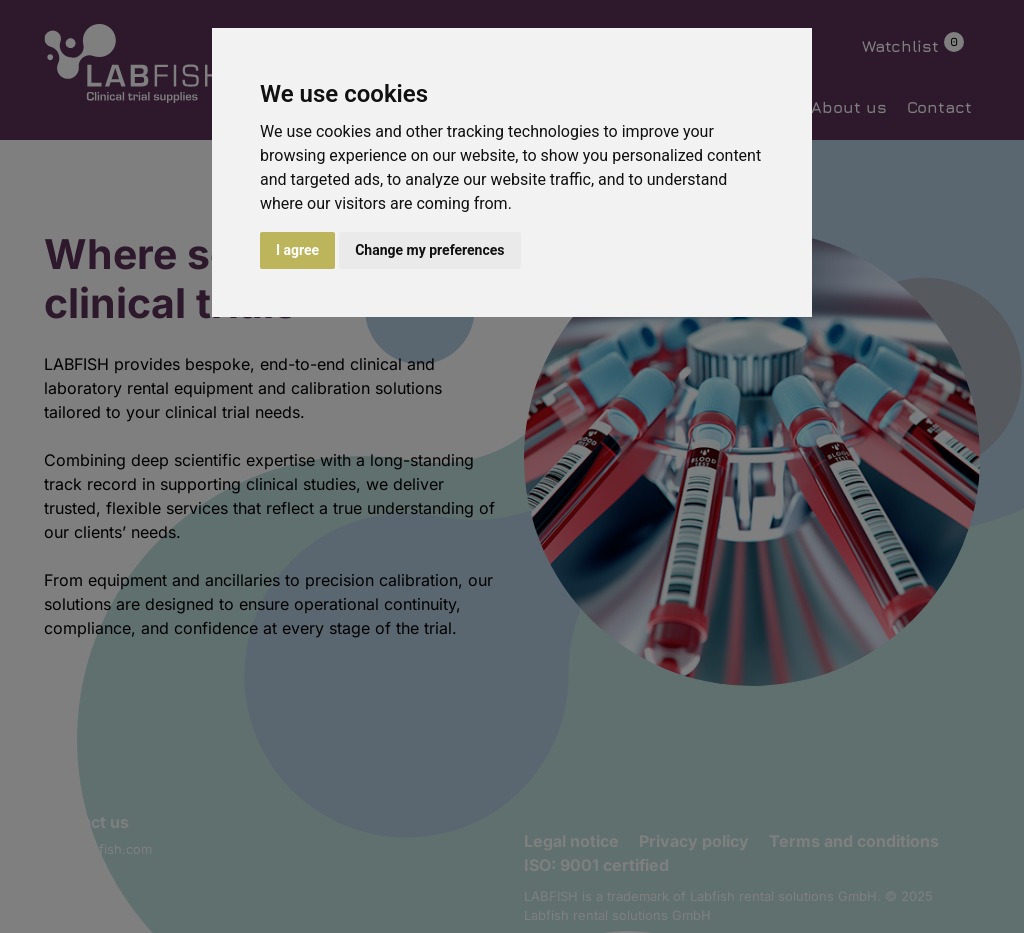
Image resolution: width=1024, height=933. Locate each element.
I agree (297, 250)
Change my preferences (429, 250)
